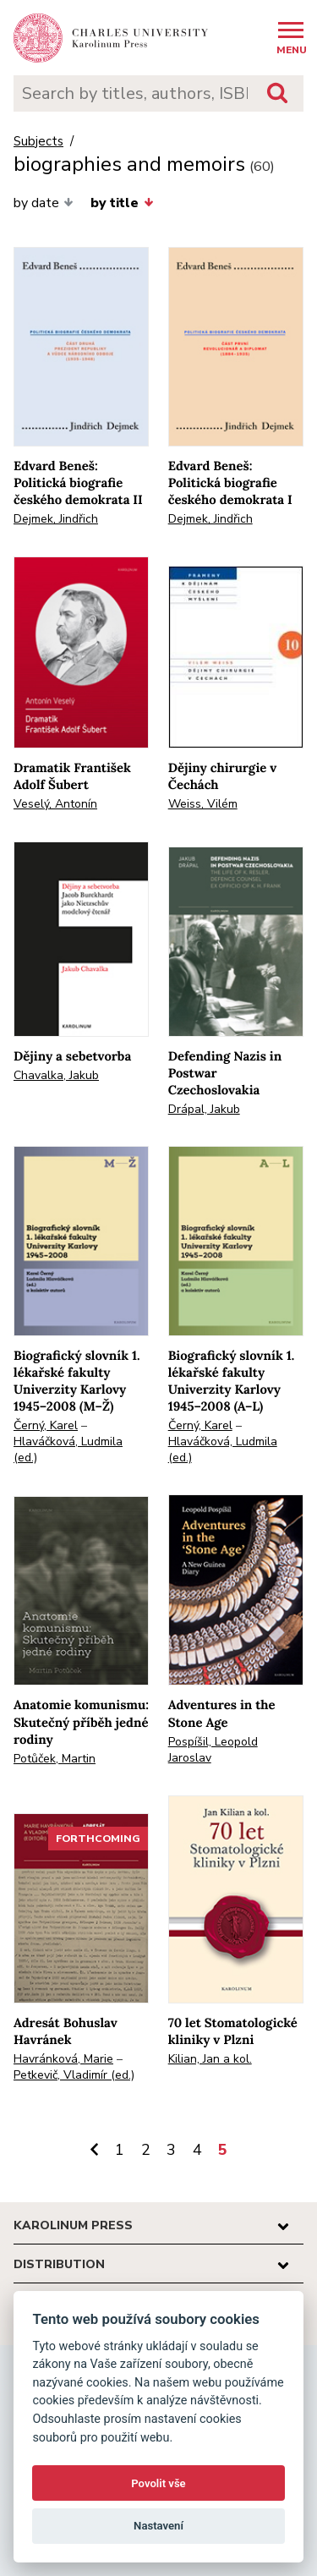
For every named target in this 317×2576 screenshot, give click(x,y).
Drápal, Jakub (204, 1109)
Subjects (38, 142)
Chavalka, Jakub (56, 1075)
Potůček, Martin (55, 1759)
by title (121, 203)
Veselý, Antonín (55, 804)
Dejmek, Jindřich (56, 519)
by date (44, 203)
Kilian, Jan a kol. (210, 2059)
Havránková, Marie (63, 2059)
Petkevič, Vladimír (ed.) (74, 2075)
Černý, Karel (46, 1425)
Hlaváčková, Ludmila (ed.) (68, 1449)
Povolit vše (158, 2483)
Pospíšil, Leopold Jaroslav (213, 1750)
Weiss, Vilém (203, 804)
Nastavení (158, 2525)
